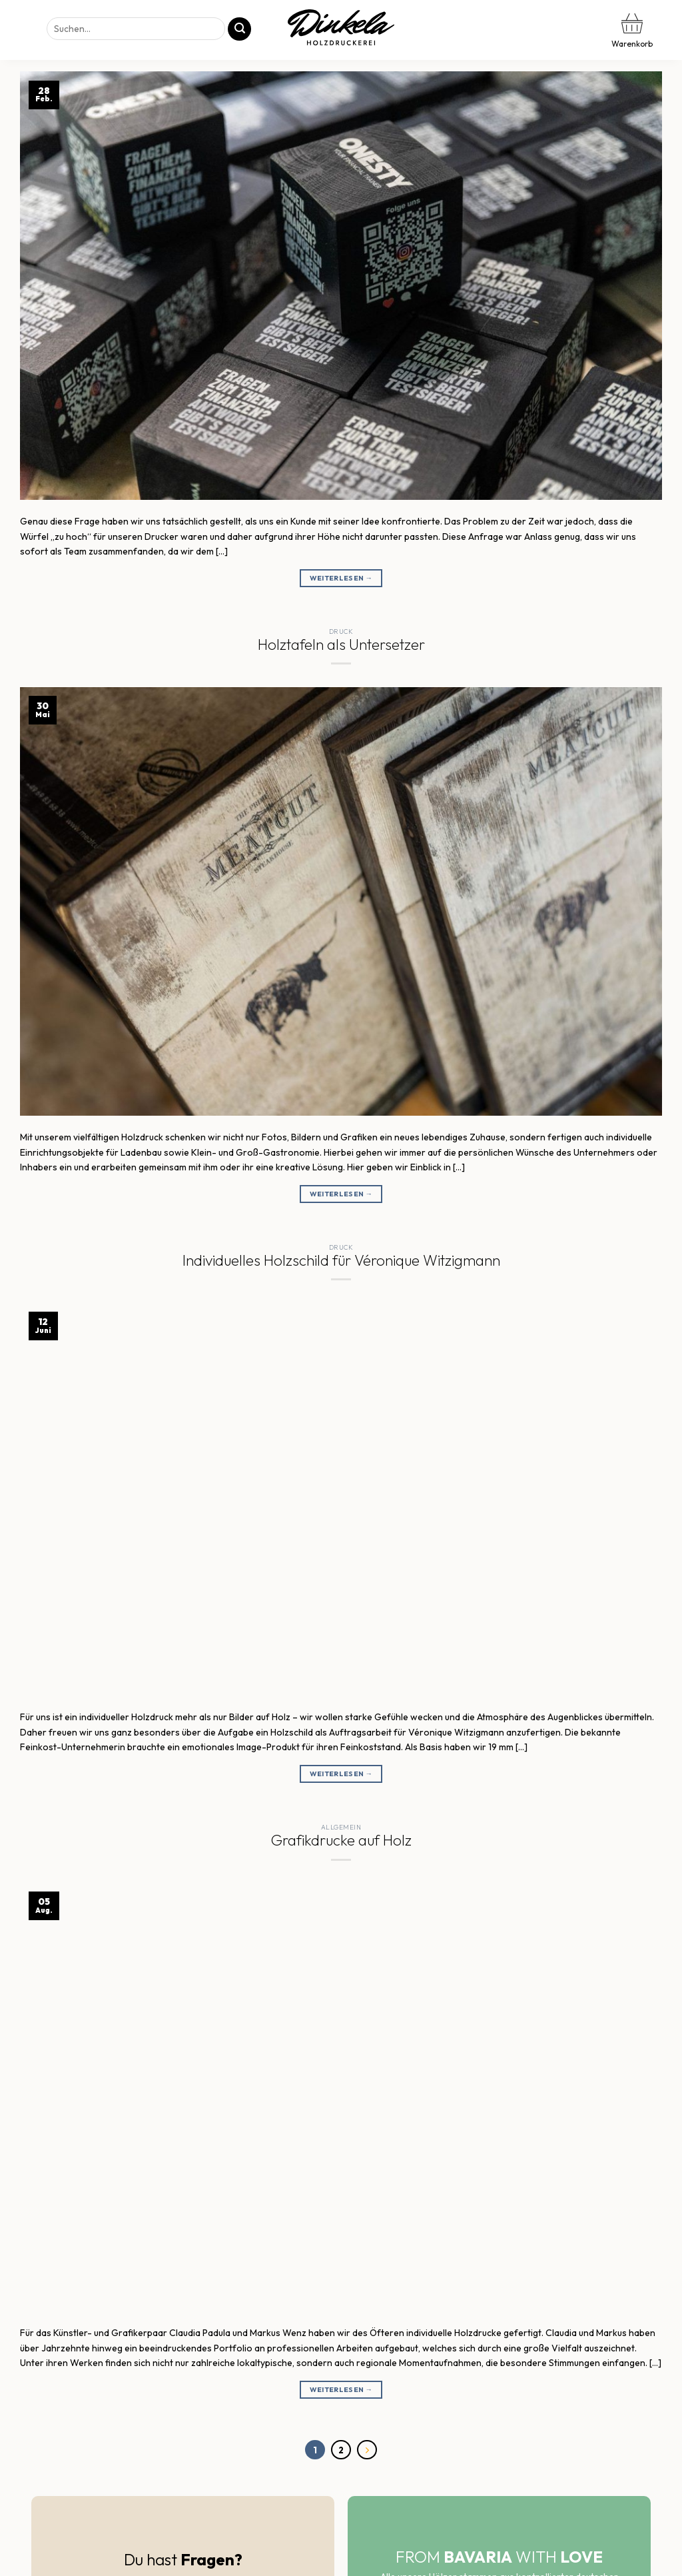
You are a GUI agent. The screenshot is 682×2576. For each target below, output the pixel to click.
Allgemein (341, 1827)
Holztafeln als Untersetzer (341, 644)
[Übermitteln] (239, 29)
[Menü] (22, 30)
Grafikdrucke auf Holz (341, 1840)
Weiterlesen (341, 578)
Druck (341, 631)
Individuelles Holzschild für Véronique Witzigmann (341, 1260)
